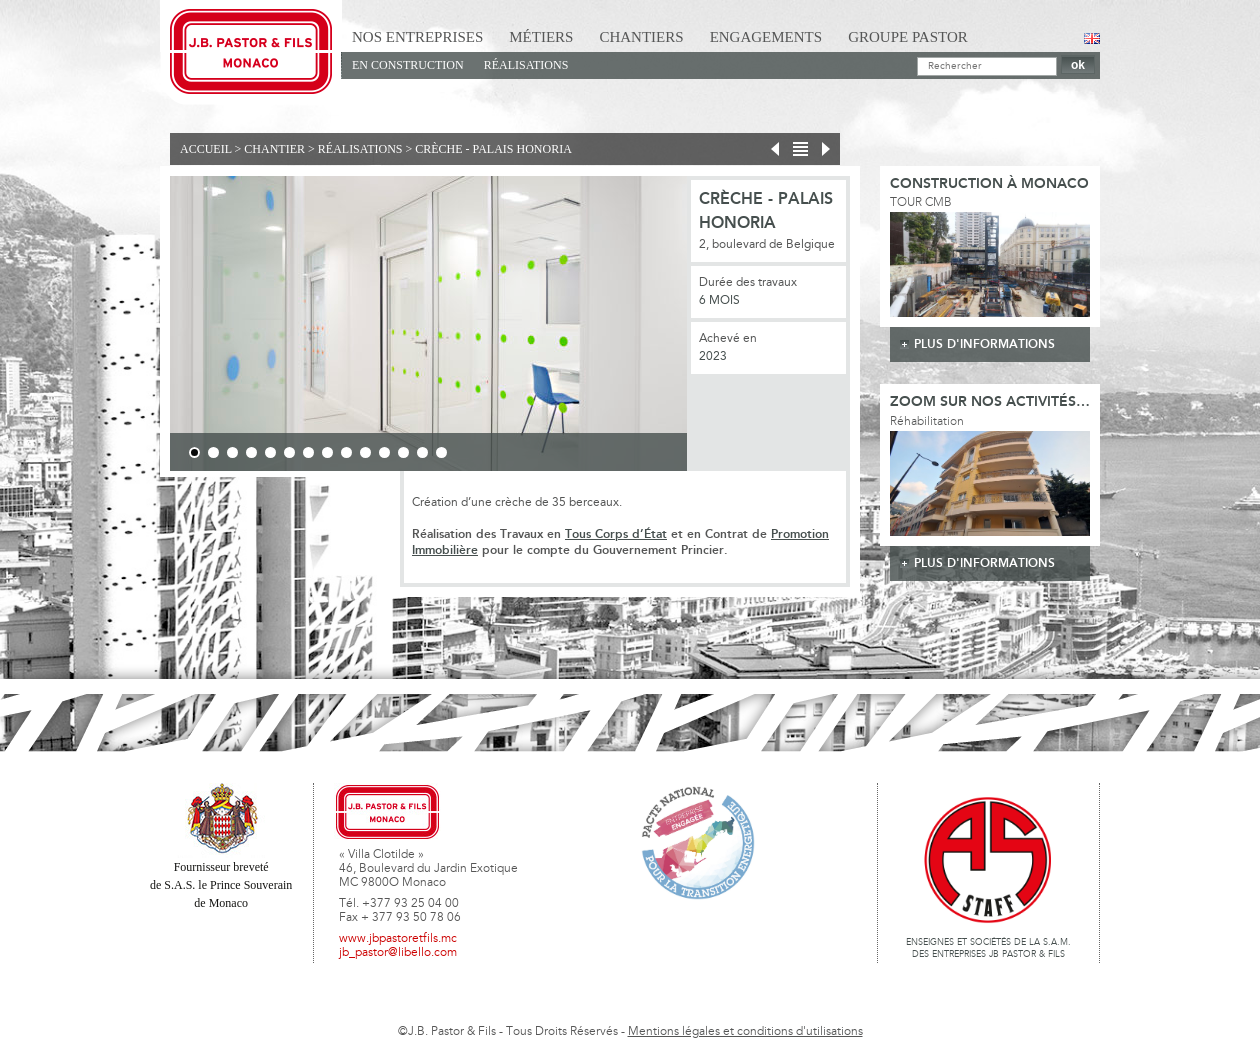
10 (365, 452)
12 (403, 452)
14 (441, 452)
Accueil (206, 149)
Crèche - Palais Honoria (493, 149)
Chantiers (641, 37)
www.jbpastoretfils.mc (398, 939)
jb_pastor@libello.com (398, 953)
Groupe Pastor (908, 37)
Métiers (541, 37)
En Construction (408, 65)
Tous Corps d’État (616, 534)
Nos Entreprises (417, 37)
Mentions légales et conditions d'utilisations (745, 1032)
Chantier (274, 149)
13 (422, 452)
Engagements (766, 37)
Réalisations (526, 65)
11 (384, 452)
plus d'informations (984, 344)
